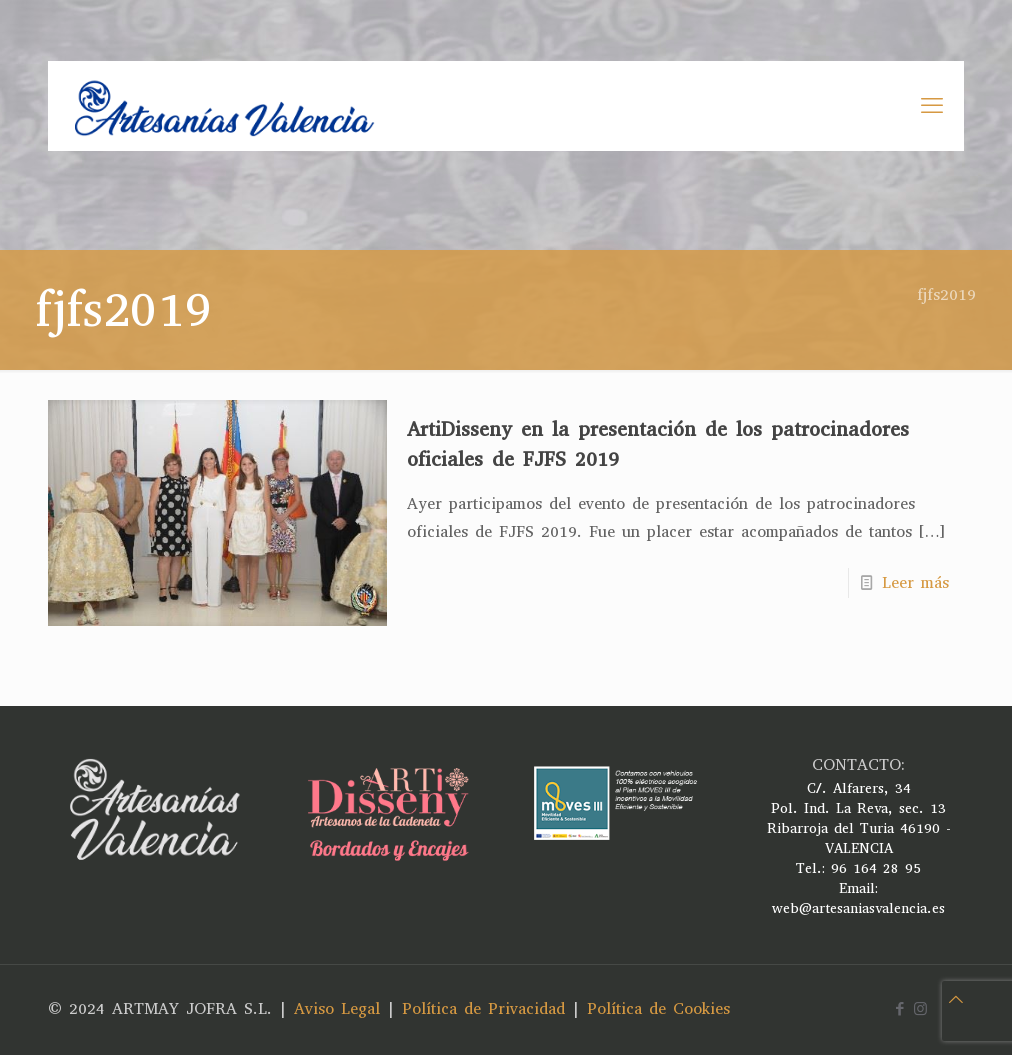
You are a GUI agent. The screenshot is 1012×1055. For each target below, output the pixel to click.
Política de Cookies (658, 1008)
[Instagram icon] (920, 1009)
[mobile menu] (932, 106)
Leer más (915, 582)
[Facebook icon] (899, 1009)
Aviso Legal (337, 1008)
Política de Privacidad (483, 1008)
